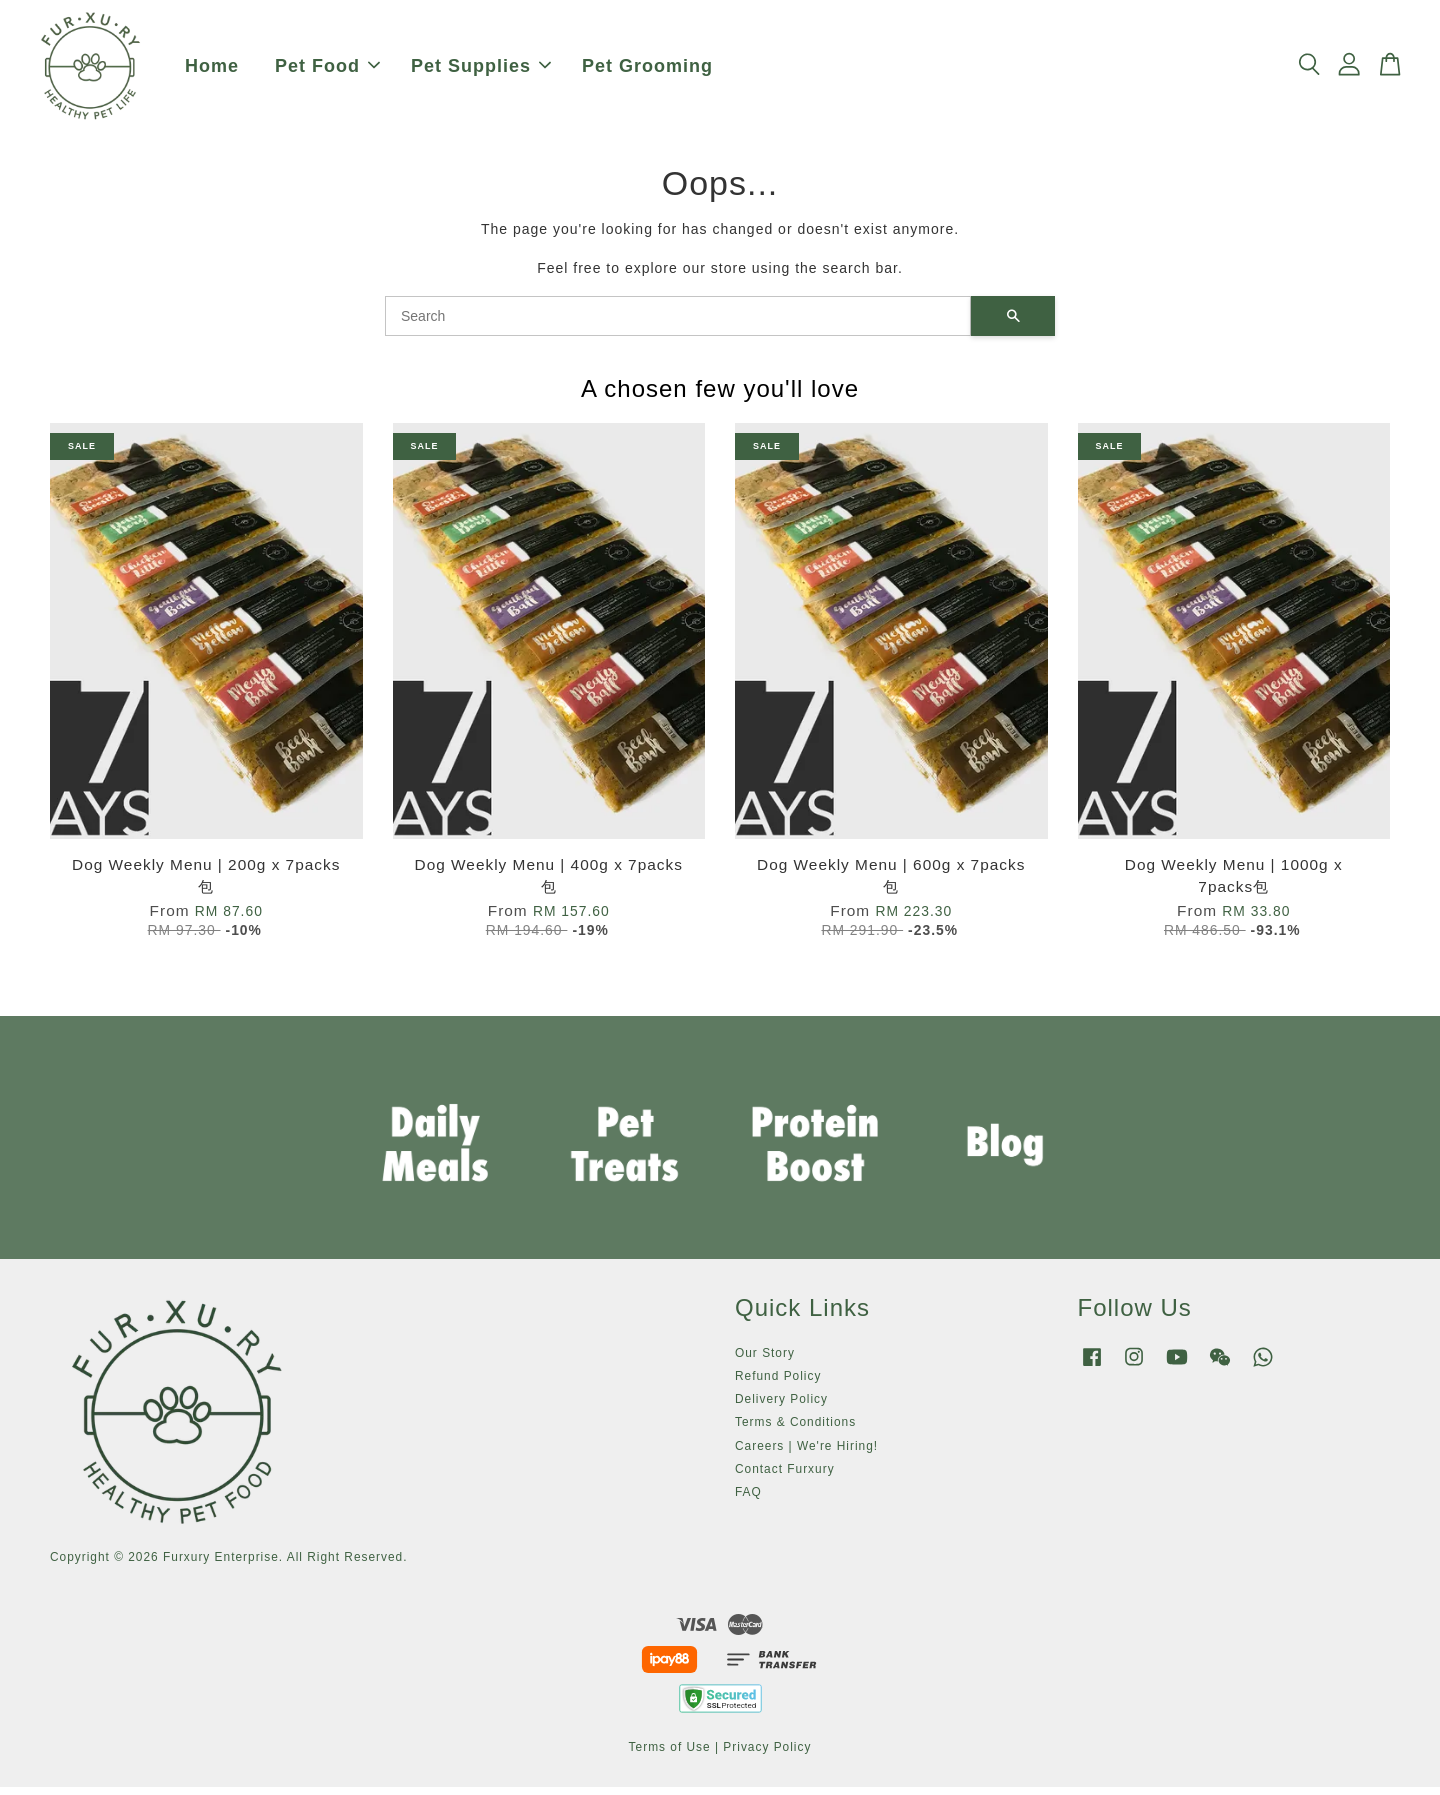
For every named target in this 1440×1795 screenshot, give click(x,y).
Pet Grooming (647, 70)
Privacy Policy (767, 1754)
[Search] (678, 323)
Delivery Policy (781, 1407)
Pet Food (327, 70)
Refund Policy (778, 1384)
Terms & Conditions (795, 1430)
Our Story (765, 1360)
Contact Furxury (785, 1476)
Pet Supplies (481, 70)
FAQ (748, 1500)
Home (212, 70)
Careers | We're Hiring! (806, 1453)
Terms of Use (670, 1754)
